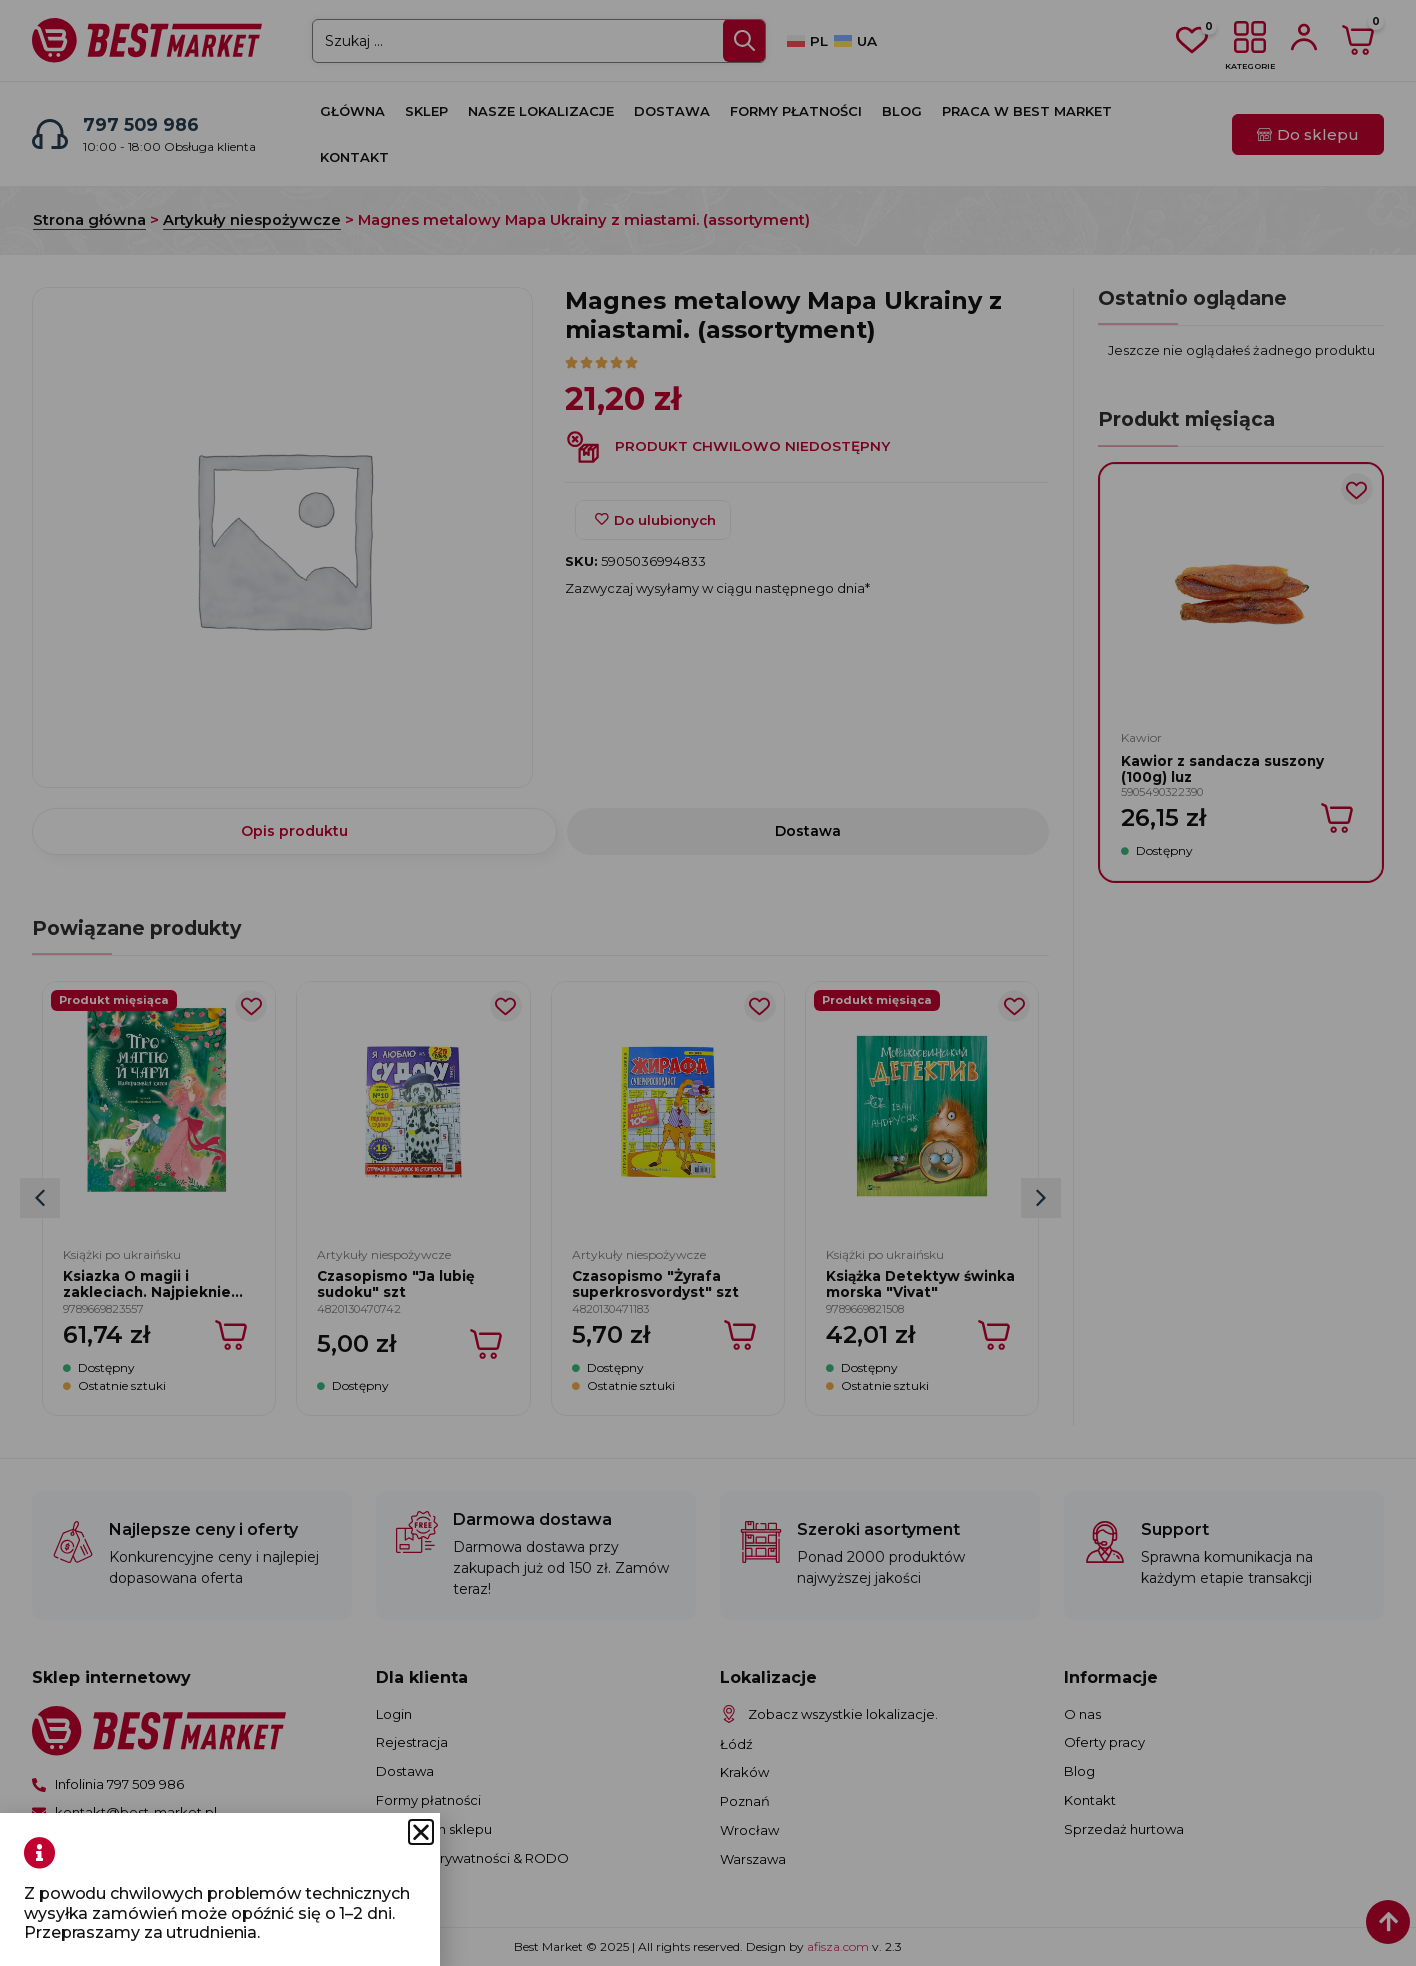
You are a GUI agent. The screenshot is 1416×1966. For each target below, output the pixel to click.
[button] (105, 1832)
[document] (708, 983)
